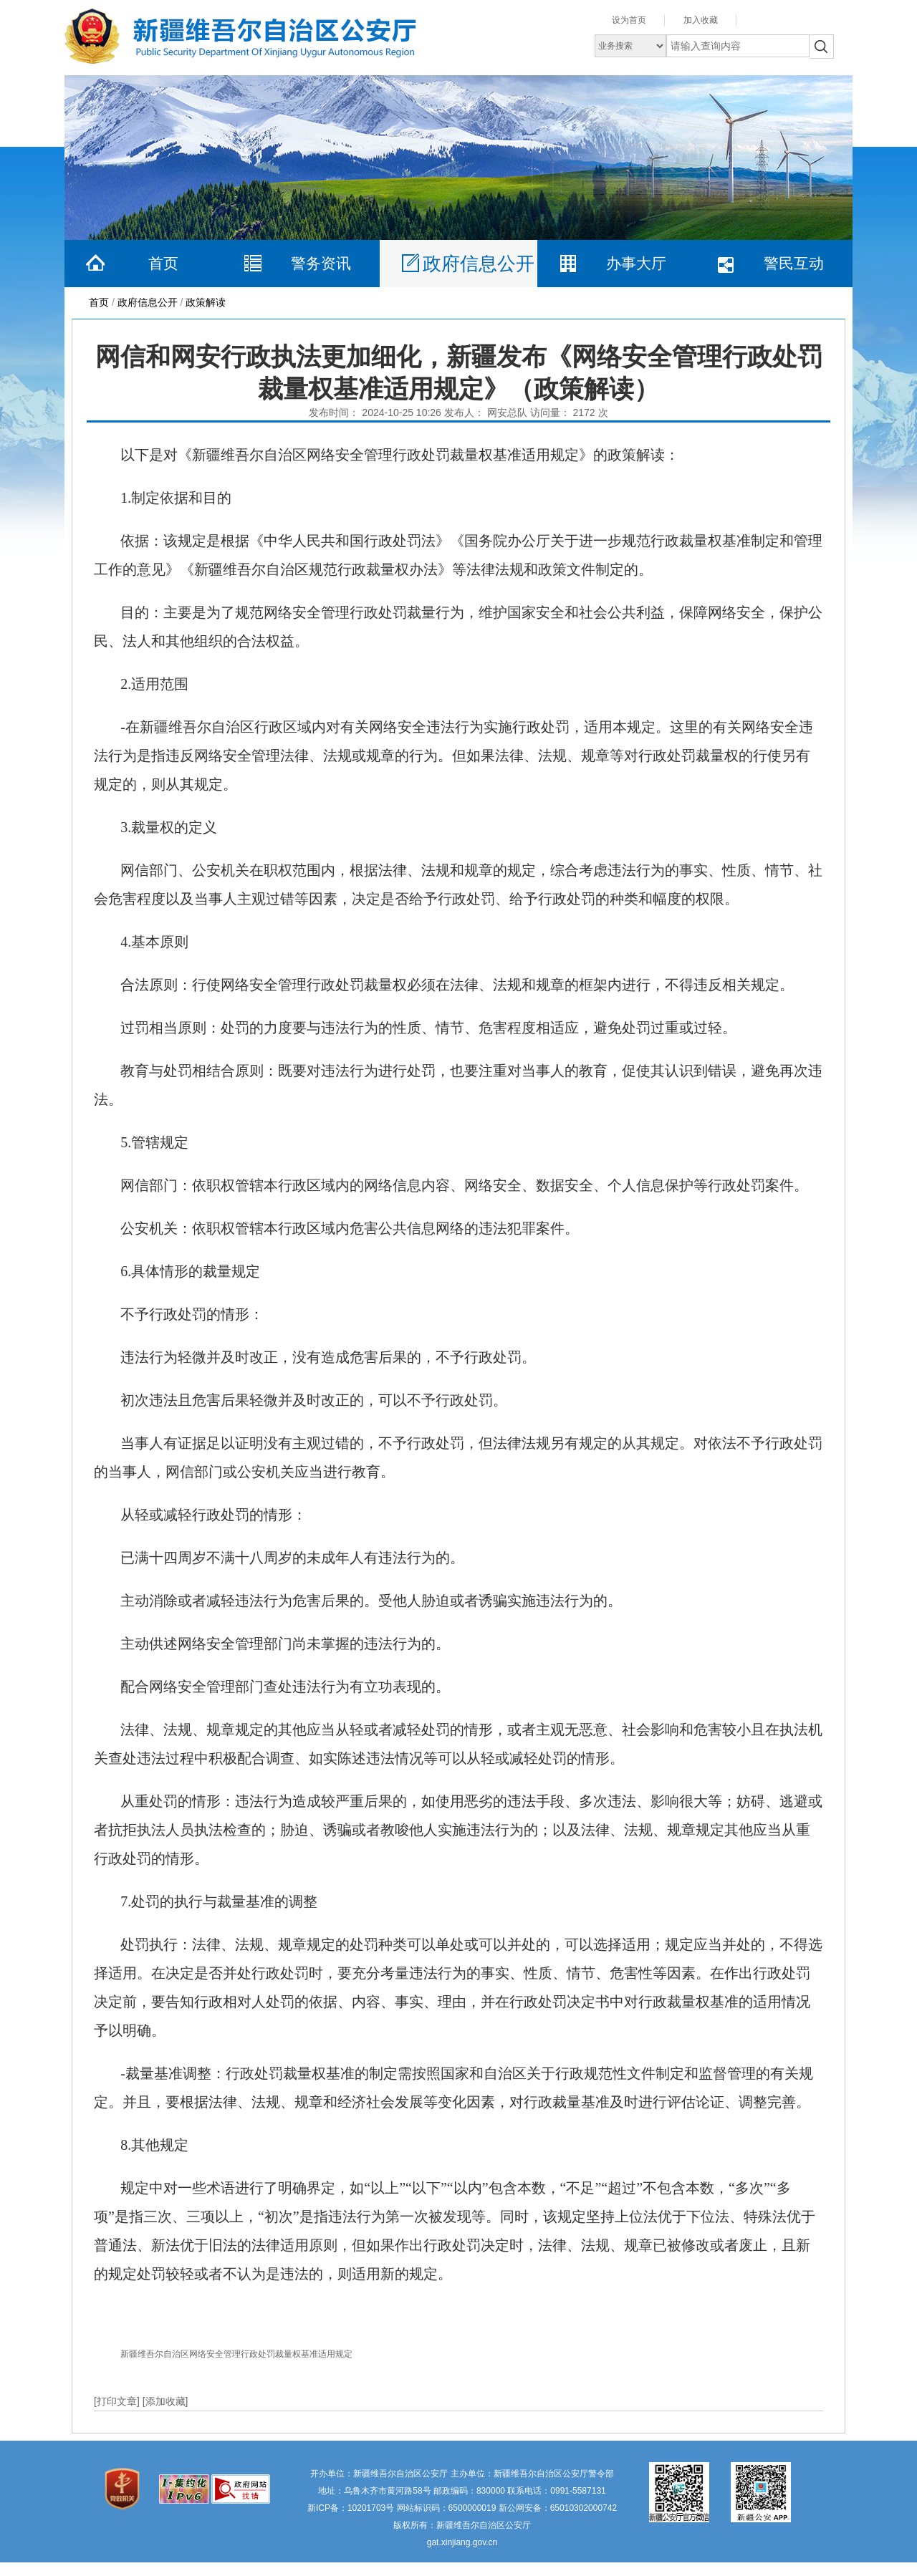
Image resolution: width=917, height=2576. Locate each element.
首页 (163, 263)
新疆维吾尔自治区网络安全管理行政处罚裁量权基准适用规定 (236, 2354)
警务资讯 (321, 263)
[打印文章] (118, 2401)
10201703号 (370, 2508)
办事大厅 (636, 263)
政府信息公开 (478, 263)
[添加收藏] (165, 2401)
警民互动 (794, 263)
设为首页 (629, 20)
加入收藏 (700, 20)
